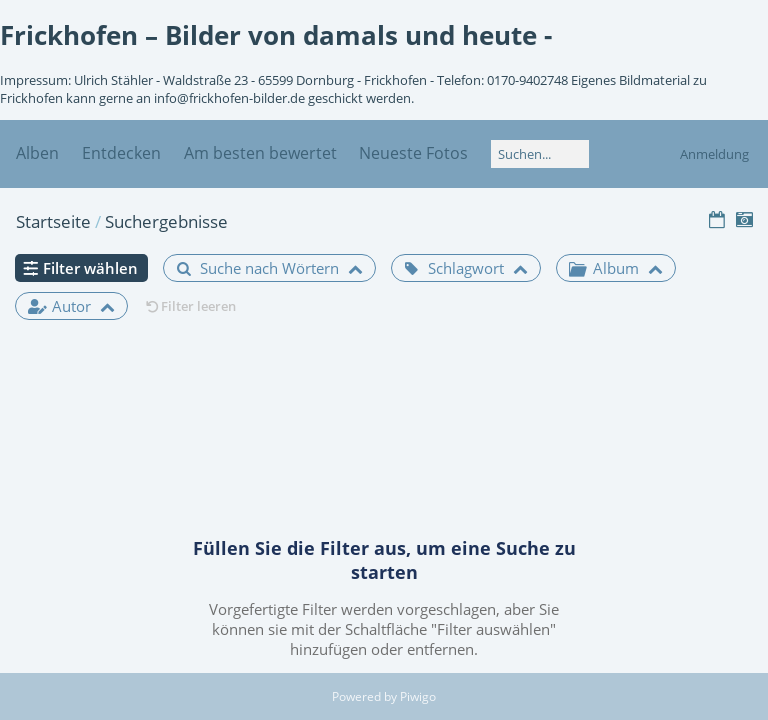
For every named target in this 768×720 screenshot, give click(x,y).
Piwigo (418, 696)
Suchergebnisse (166, 221)
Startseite (53, 221)
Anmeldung (714, 154)
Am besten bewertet (260, 153)
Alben (37, 153)
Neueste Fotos (413, 153)
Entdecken (121, 153)
